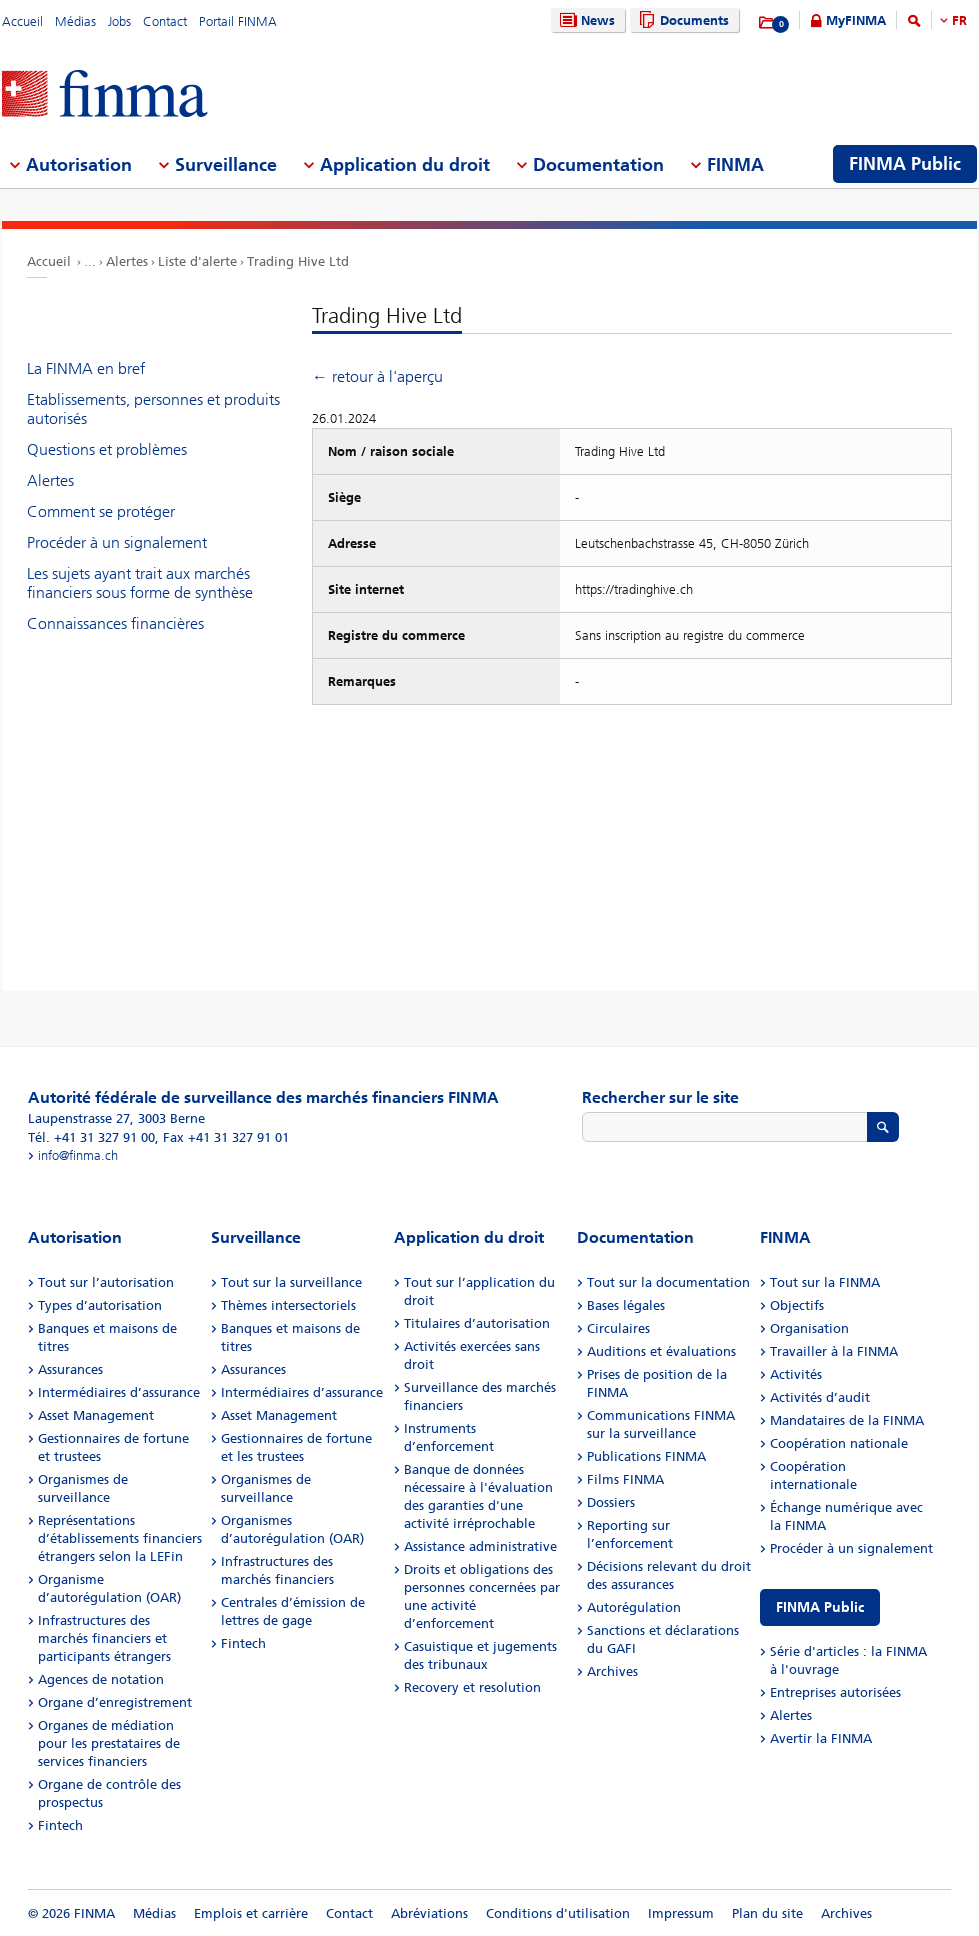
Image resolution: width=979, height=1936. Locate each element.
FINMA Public (820, 1607)
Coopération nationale (839, 1443)
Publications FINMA (646, 1456)
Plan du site (767, 1913)
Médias (75, 21)
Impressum (681, 1913)
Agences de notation (101, 1679)
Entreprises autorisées (835, 1692)
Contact (165, 21)
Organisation (809, 1328)
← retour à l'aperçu (377, 376)
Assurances (70, 1369)
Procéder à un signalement (117, 542)
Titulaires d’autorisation (477, 1323)
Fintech (60, 1825)
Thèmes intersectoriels (288, 1305)
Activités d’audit (820, 1397)
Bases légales (626, 1305)
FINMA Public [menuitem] (905, 164)
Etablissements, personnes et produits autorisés (153, 409)
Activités (796, 1374)
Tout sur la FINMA (825, 1282)
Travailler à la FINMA (834, 1351)
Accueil (22, 21)
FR (959, 20)
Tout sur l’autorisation (106, 1282)
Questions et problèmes (107, 449)
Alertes (127, 261)
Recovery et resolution (472, 1687)
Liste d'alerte (197, 261)
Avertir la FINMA (821, 1738)
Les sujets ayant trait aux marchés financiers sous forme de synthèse (140, 583)
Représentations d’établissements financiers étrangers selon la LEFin (120, 1538)
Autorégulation (634, 1607)
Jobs (119, 21)
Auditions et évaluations (661, 1351)
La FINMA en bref (86, 368)
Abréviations (429, 1913)
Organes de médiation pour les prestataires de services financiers (109, 1743)
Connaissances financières (115, 623)
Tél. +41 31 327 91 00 (91, 1137)
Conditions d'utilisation (558, 1913)
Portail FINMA (238, 21)
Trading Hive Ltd (298, 261)
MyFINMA (856, 20)
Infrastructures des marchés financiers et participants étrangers (104, 1638)
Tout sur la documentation (668, 1282)
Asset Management (96, 1415)
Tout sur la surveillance (291, 1282)
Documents (681, 20)
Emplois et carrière (251, 1913)
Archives (612, 1671)
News (585, 20)
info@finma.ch (78, 1155)
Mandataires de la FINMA (847, 1420)
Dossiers (611, 1502)
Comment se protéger (101, 511)
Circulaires (618, 1328)
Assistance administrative (480, 1546)
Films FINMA (625, 1479)
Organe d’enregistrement (115, 1702)
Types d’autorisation (100, 1305)
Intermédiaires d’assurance (119, 1392)
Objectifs (797, 1305)
